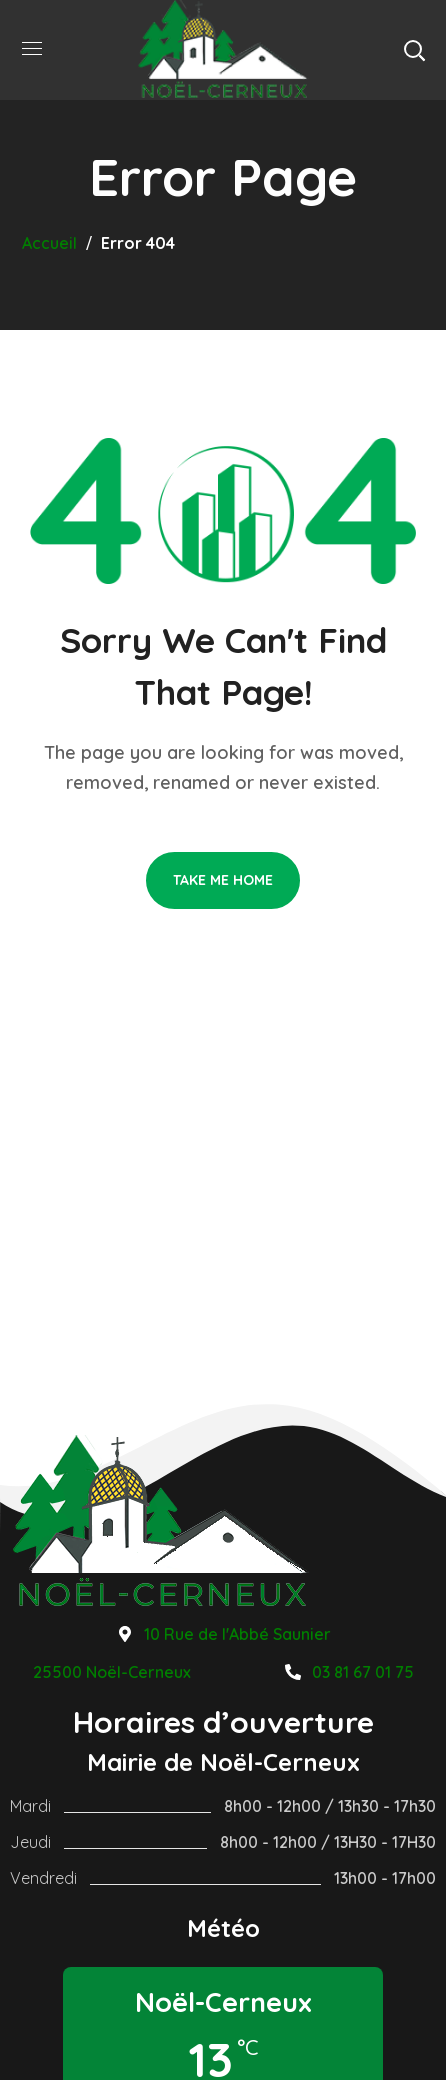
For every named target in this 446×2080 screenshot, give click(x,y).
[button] (414, 50)
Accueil (49, 243)
